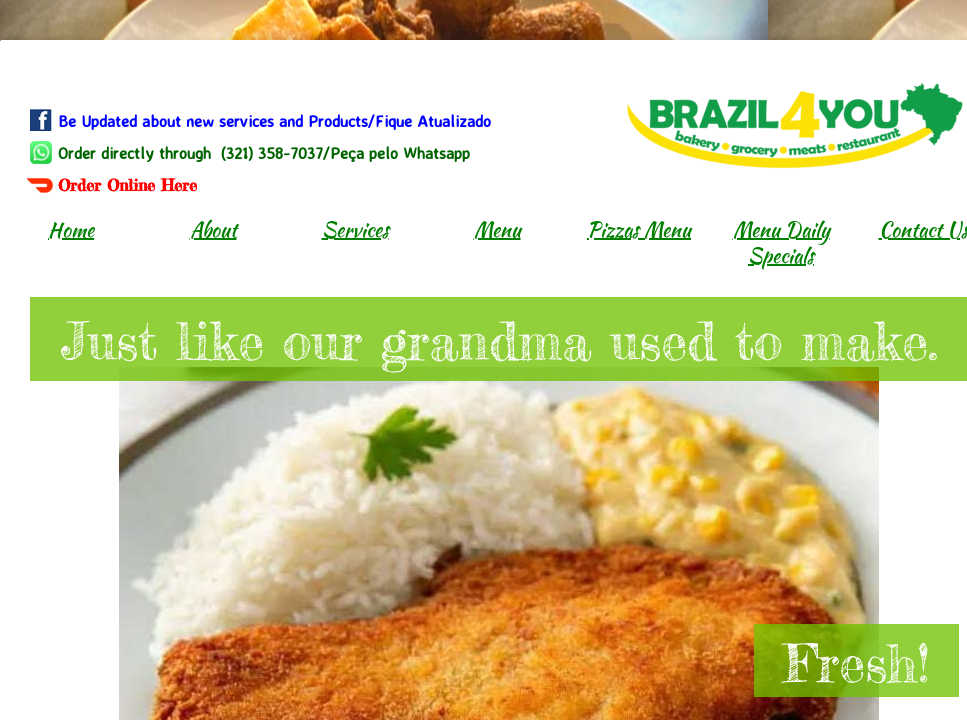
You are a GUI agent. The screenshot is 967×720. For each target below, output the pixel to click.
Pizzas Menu (639, 229)
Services (355, 229)
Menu (497, 229)
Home (71, 229)
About (213, 229)
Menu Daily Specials (781, 242)
